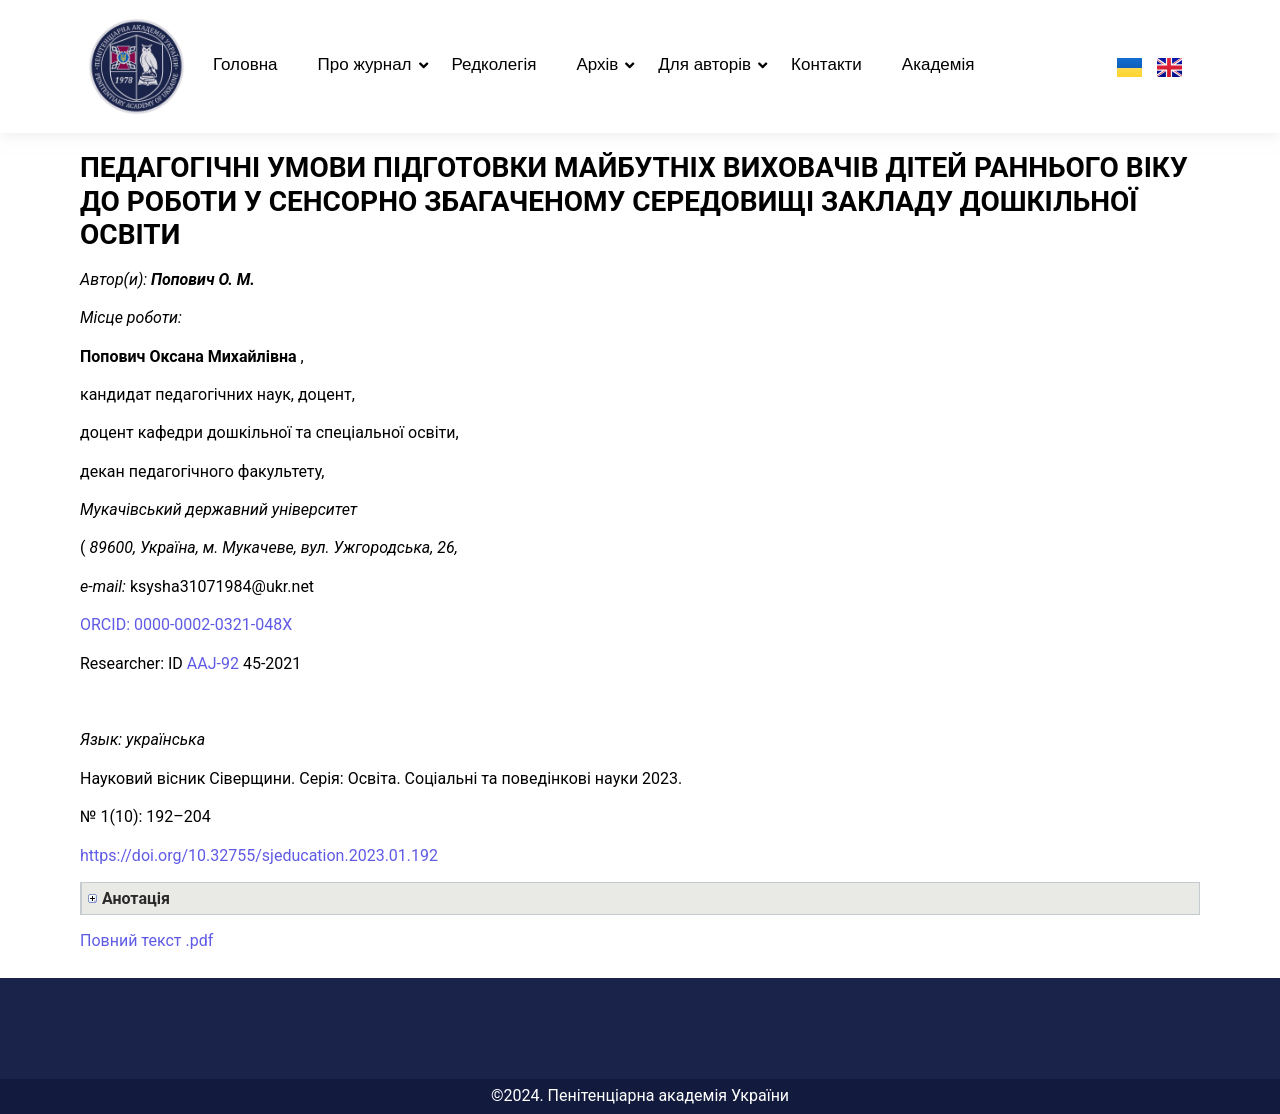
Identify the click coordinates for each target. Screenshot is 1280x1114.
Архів (597, 64)
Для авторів (704, 64)
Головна (245, 64)
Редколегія (494, 64)
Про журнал (365, 64)
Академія (938, 64)
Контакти (826, 64)
